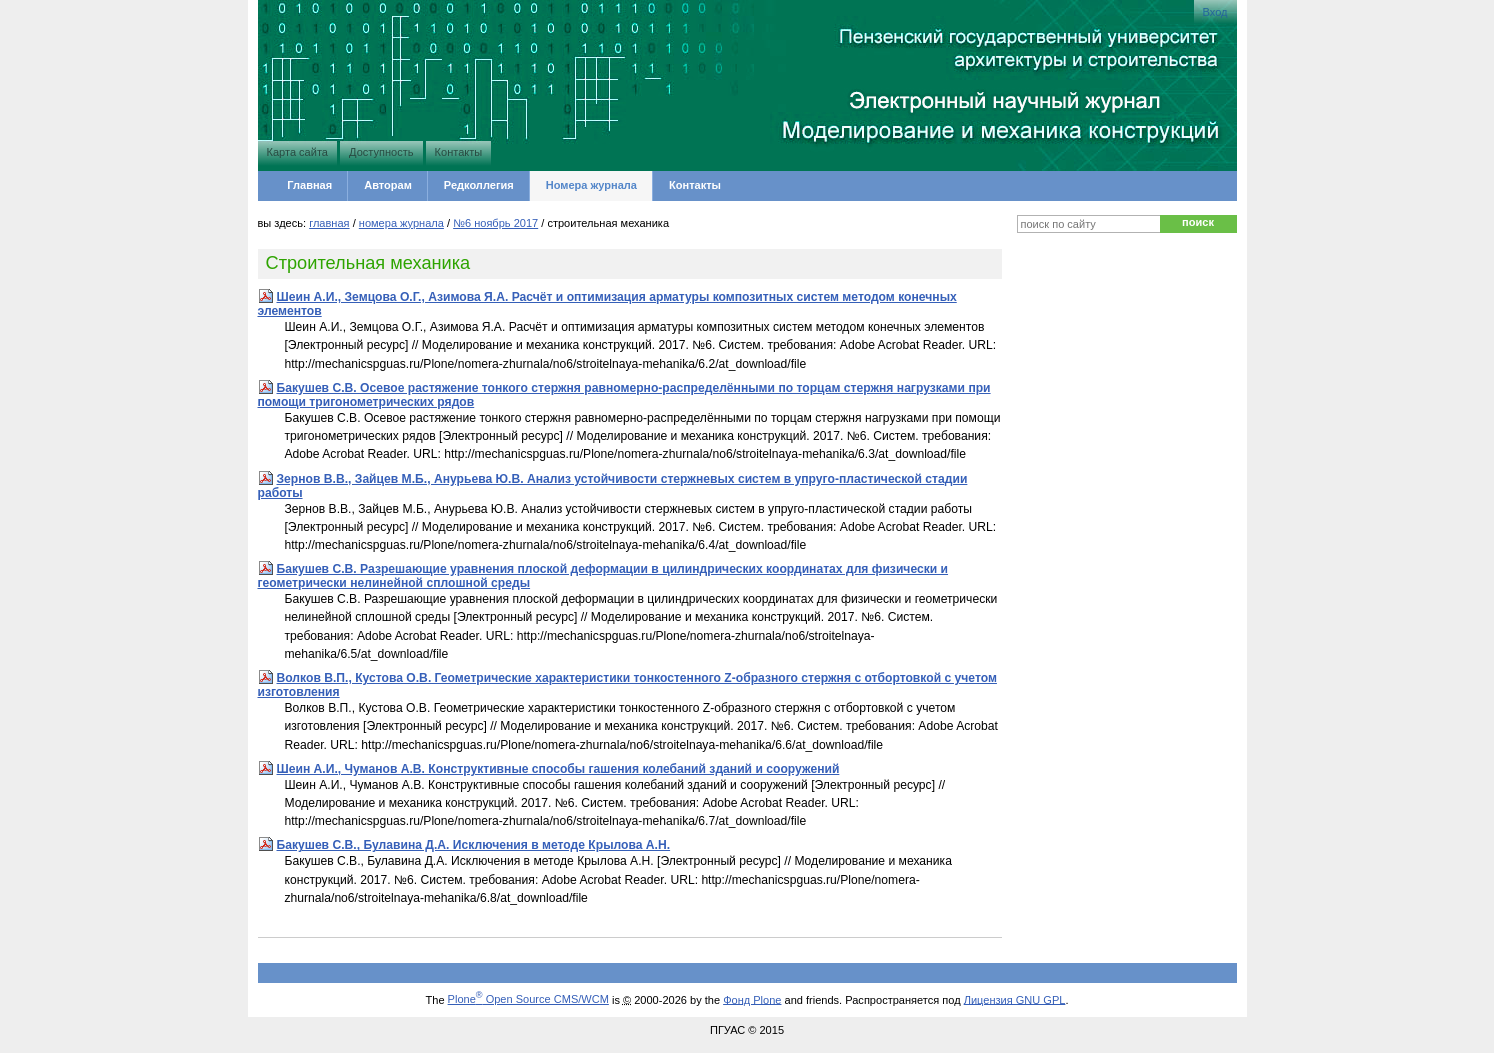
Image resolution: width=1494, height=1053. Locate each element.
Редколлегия (479, 185)
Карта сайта (297, 152)
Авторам (388, 185)
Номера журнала (591, 185)
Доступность (381, 152)
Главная (309, 185)
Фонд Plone (752, 999)
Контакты (459, 152)
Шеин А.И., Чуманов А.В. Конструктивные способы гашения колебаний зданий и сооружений (558, 769)
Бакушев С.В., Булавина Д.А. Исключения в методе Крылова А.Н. (474, 845)
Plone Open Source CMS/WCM (528, 999)
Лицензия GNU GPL (1015, 999)
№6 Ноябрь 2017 (495, 223)
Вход (1215, 12)
